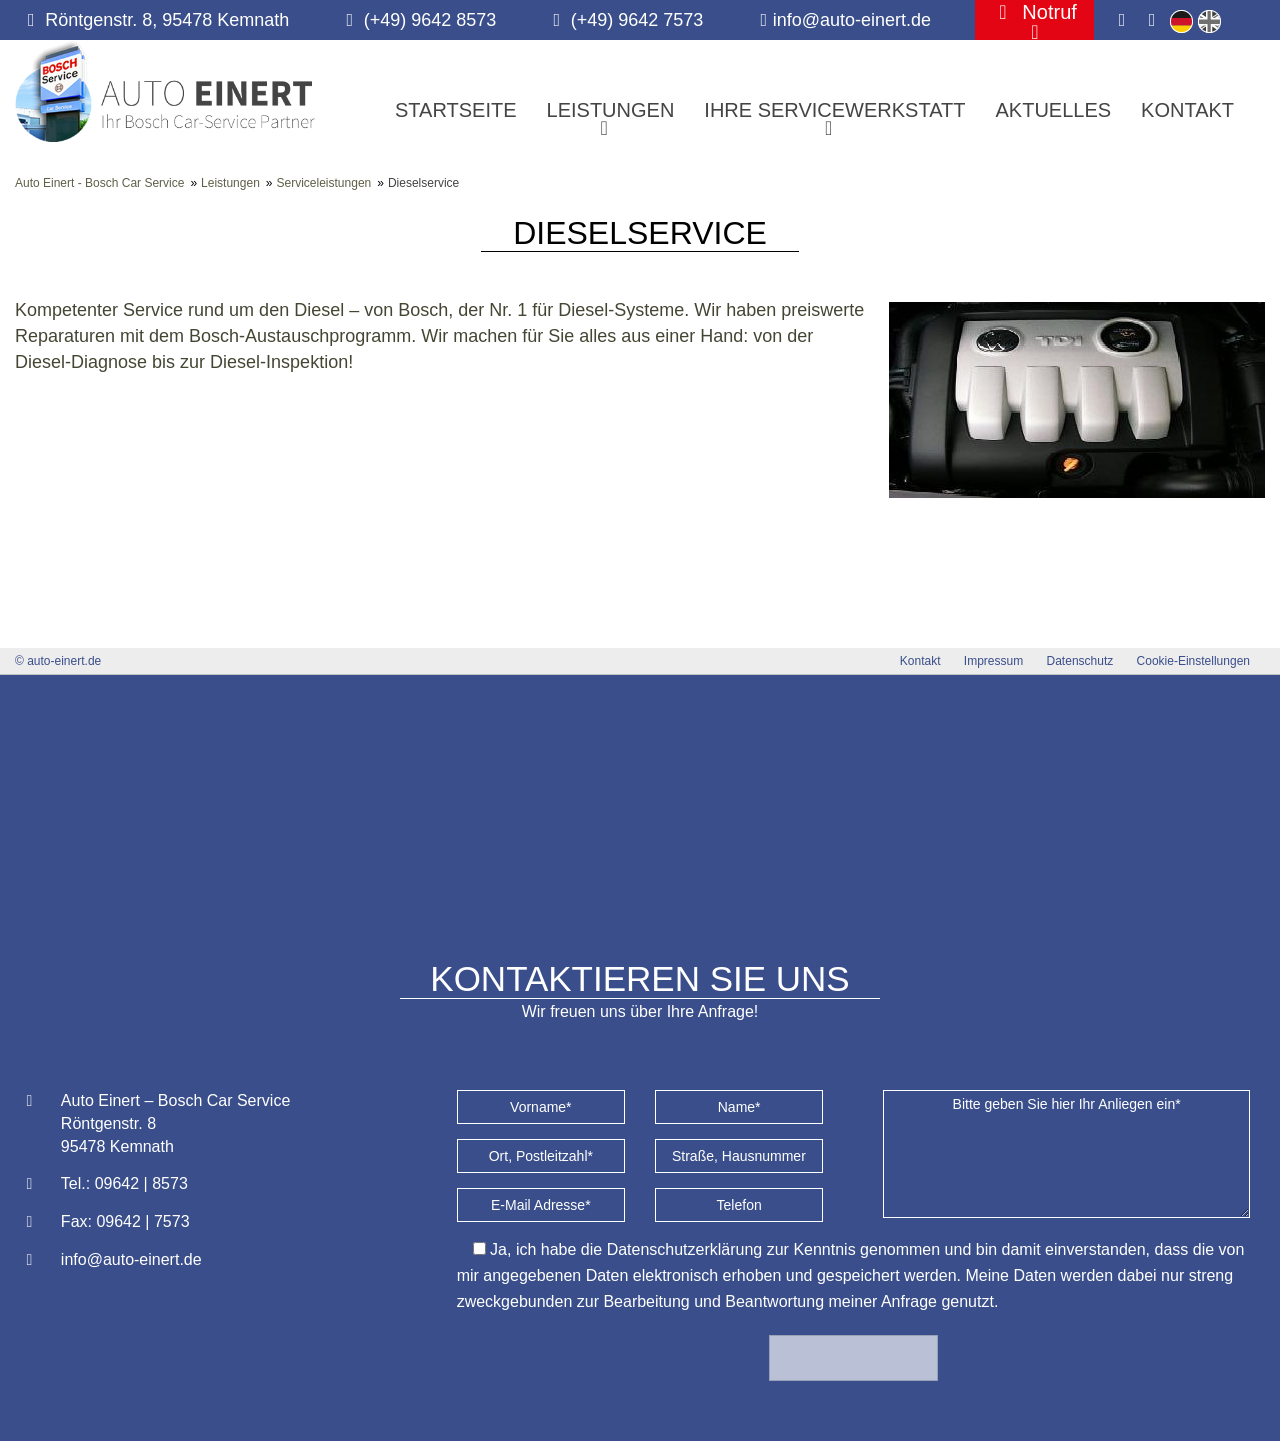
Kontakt (1187, 110)
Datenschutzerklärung (685, 1249)
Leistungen (230, 183)
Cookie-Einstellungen (1193, 661)
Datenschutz (1080, 661)
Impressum (993, 661)
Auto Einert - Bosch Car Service (99, 183)
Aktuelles (1053, 110)
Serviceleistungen (324, 183)
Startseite (456, 110)
